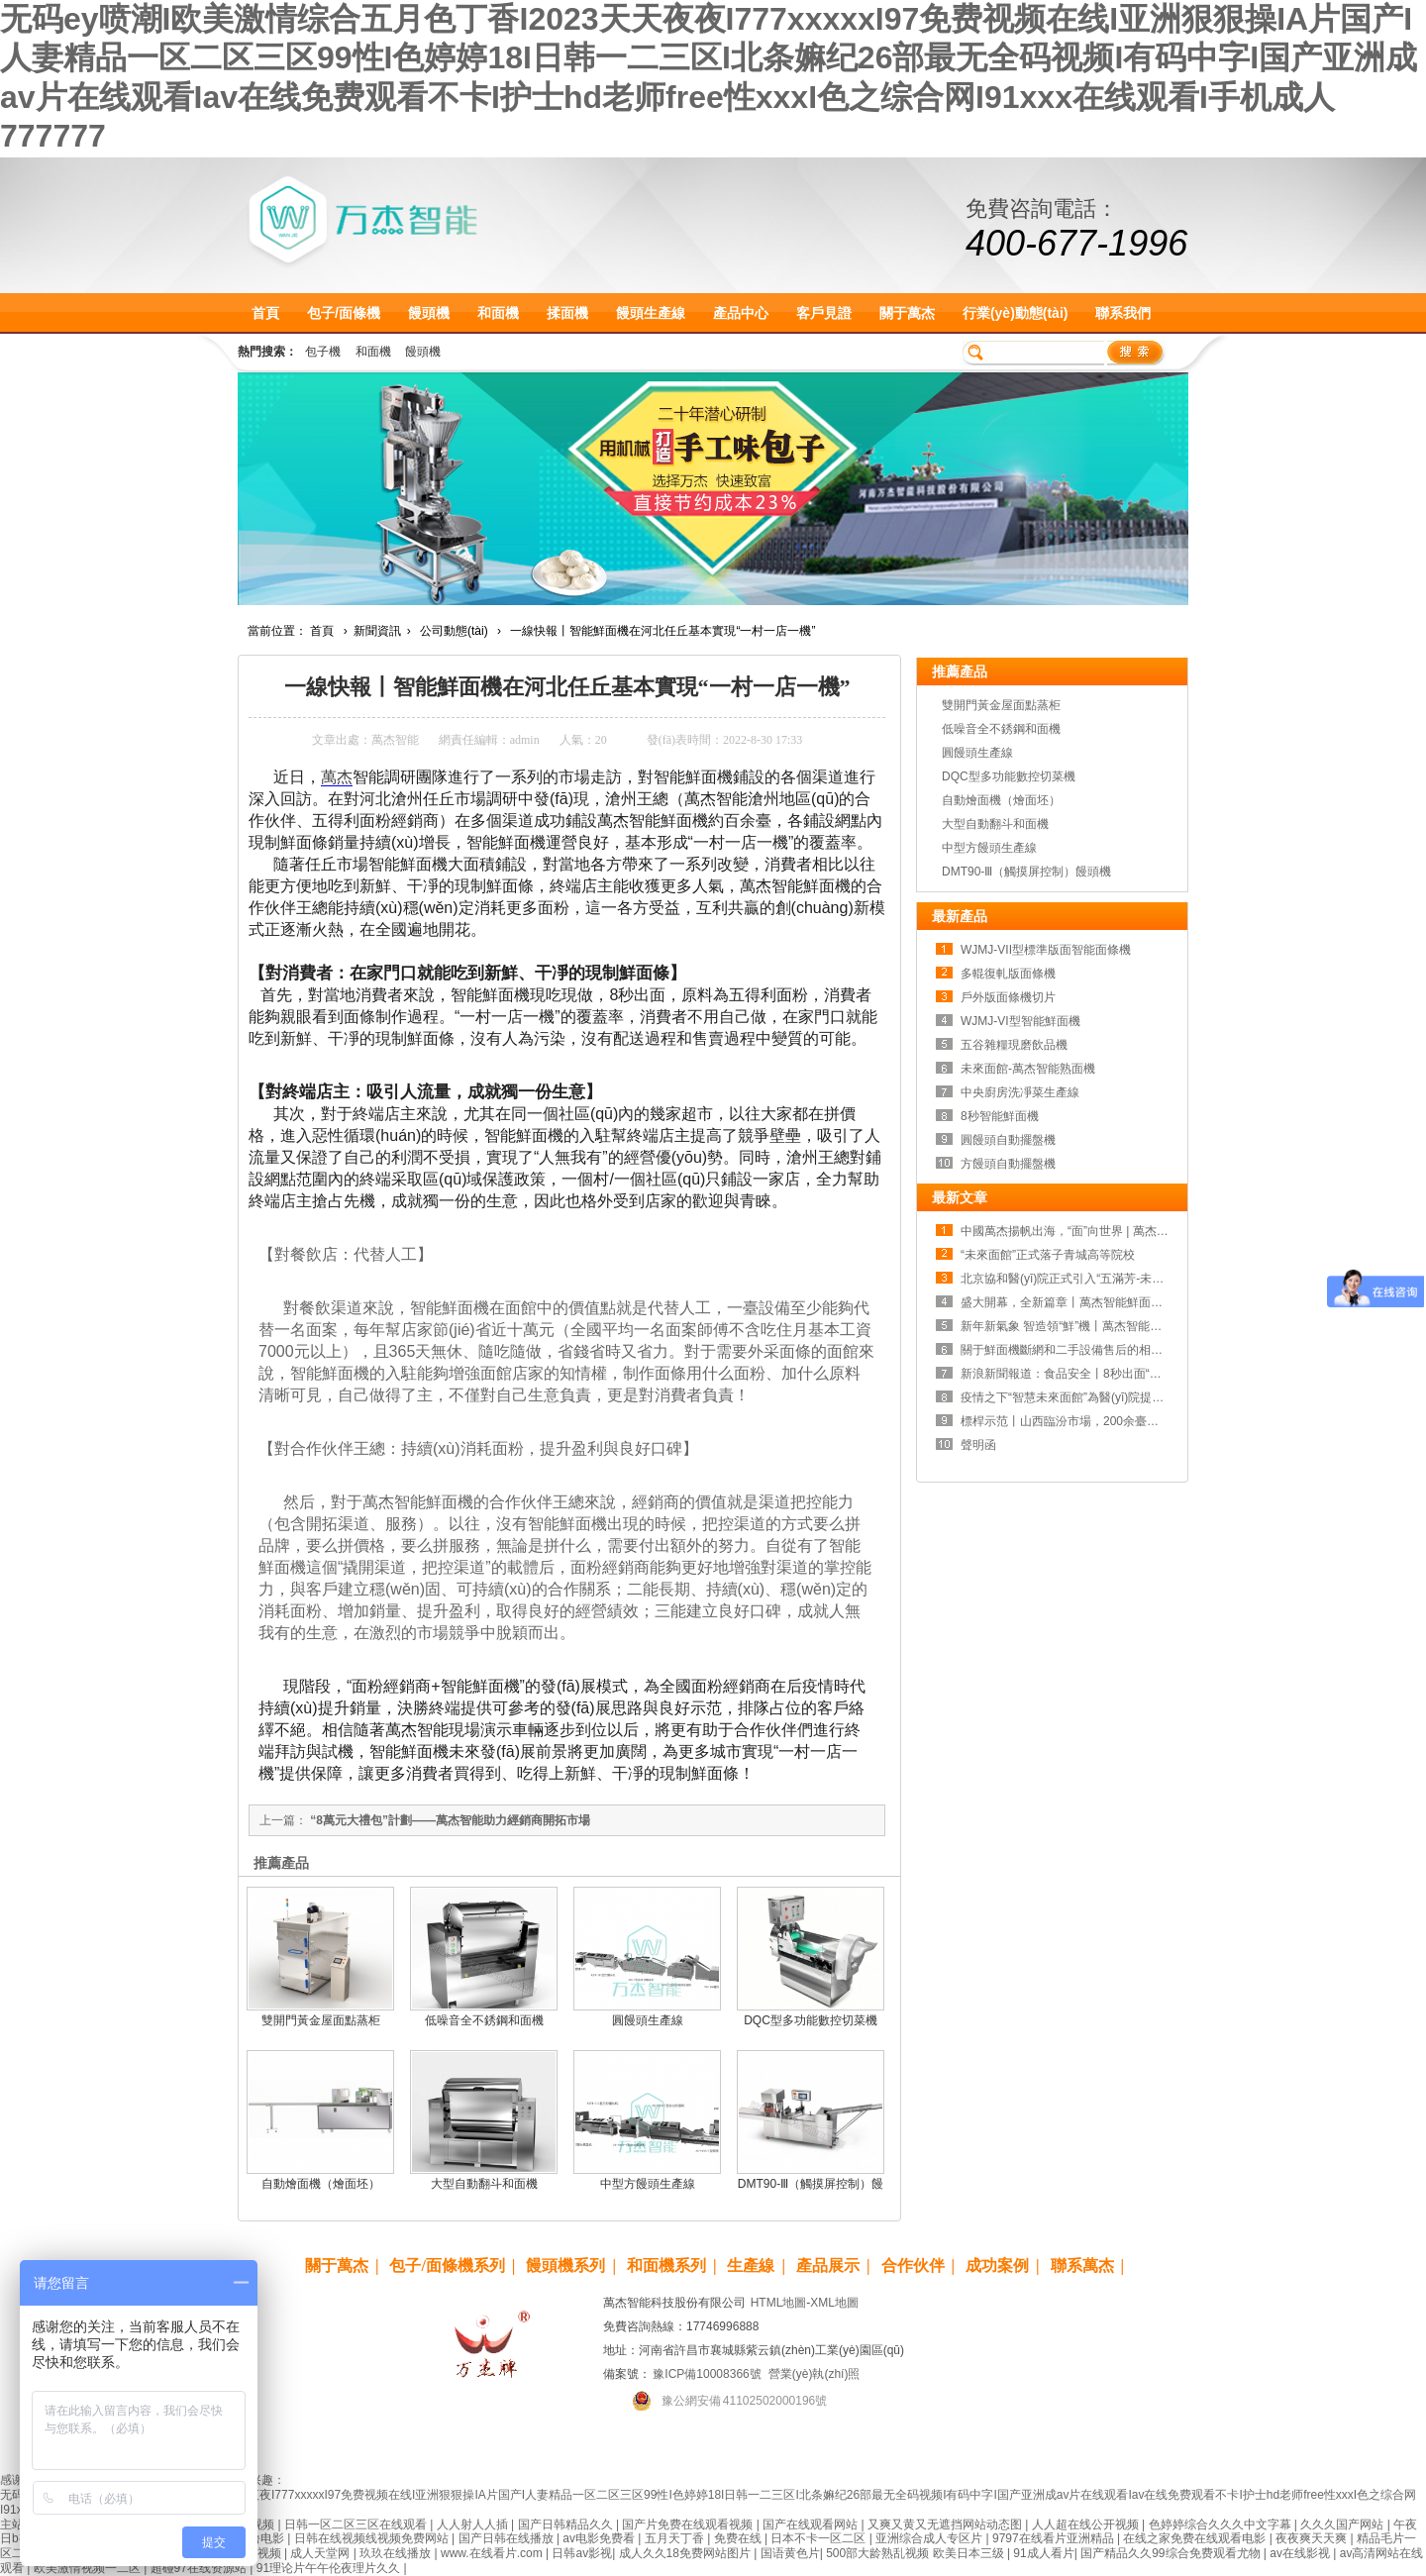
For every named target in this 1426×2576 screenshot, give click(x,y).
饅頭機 (429, 313)
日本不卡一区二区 (819, 2538)
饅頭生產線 (650, 313)
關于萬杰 (907, 313)
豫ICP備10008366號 (706, 2374)
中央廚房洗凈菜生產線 (1020, 1092)
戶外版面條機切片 (1008, 997)
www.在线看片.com (493, 2553)
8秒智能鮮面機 (1000, 1116)
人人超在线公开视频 (1087, 2524)
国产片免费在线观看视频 (689, 2524)
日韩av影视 (582, 2553)
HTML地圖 (779, 2303)
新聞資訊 (377, 631)
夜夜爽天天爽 (1312, 2538)
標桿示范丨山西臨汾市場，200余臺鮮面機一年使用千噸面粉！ (1125, 1421)
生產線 (750, 2265)
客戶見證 (824, 313)
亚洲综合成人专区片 (930, 2538)
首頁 (265, 313)
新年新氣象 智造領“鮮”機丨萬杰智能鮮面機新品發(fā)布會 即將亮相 (1137, 1326)
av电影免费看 (600, 2538)
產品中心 (740, 313)
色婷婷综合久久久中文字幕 (1221, 2524)
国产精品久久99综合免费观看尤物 (1172, 2553)
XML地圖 (834, 2303)
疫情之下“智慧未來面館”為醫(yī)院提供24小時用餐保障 (1105, 1397)
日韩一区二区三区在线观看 (357, 2524)
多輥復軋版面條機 (1008, 973)
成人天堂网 (321, 2553)
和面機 (498, 313)
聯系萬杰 (1082, 2265)
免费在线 (739, 2538)
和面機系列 (666, 2265)
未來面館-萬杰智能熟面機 (1028, 1069)
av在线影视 (1301, 2553)
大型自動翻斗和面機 (484, 2184)
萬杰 (337, 777)
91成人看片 (1043, 2553)
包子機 (323, 352)
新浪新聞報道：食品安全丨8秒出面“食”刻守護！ (1087, 1374)
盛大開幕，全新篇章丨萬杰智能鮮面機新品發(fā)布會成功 (1112, 1302)
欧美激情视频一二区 (89, 2568)
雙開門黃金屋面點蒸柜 (320, 2020)
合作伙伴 (913, 2265)
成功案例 (997, 2265)
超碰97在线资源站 (201, 2568)
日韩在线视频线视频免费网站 (373, 2538)
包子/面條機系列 (446, 2265)
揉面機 (567, 313)
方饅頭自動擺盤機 (1008, 1164)
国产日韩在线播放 (507, 2538)
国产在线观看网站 (812, 2524)
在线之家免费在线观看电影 (1196, 2538)
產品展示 (828, 2265)
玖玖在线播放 (396, 2553)
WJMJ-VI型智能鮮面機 (1020, 1021)
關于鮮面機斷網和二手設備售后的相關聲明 (1073, 1350)
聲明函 (978, 1445)
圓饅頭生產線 (647, 2020)
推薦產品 (959, 671)
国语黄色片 (790, 2553)
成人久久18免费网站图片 (687, 2553)
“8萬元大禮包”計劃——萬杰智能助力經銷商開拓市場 (450, 1820)
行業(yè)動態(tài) (1016, 313)
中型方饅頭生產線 (647, 2184)
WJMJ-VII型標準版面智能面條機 (1046, 950)
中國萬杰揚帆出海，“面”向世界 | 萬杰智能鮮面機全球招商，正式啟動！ (1148, 1231)
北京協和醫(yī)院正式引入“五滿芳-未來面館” (1076, 1279)
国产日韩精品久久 (567, 2524)
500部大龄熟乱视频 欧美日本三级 (916, 2553)
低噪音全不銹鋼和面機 (484, 2020)
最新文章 (959, 1197)
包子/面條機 (343, 313)
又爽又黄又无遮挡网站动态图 (946, 2524)
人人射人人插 (474, 2524)
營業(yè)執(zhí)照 (814, 2374)
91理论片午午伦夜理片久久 (330, 2568)
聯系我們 (1123, 313)
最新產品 (959, 916)
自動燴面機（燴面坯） (320, 2184)
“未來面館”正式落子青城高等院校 (1048, 1255)
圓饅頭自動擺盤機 (1008, 1140)
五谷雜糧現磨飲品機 (1014, 1045)
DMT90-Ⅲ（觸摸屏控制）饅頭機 (1026, 871)
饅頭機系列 (565, 2265)
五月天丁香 (676, 2538)
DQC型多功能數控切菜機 (810, 2020)
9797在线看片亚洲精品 (1054, 2538)
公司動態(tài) (454, 631)
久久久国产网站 (1343, 2524)
